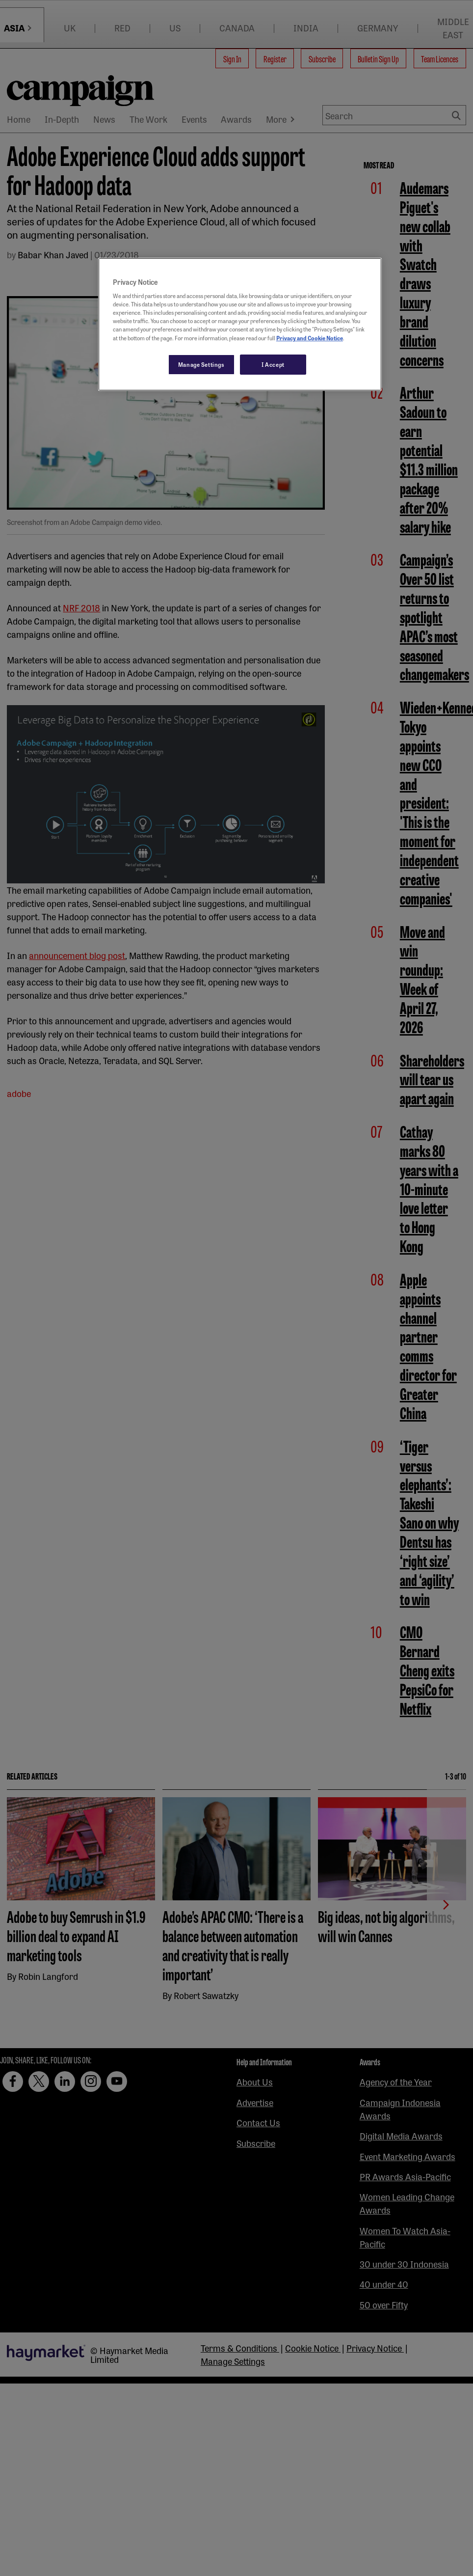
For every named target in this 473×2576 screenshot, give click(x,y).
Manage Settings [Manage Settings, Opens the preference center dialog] (201, 364)
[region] (240, 324)
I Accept (273, 364)
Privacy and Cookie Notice (309, 338)
